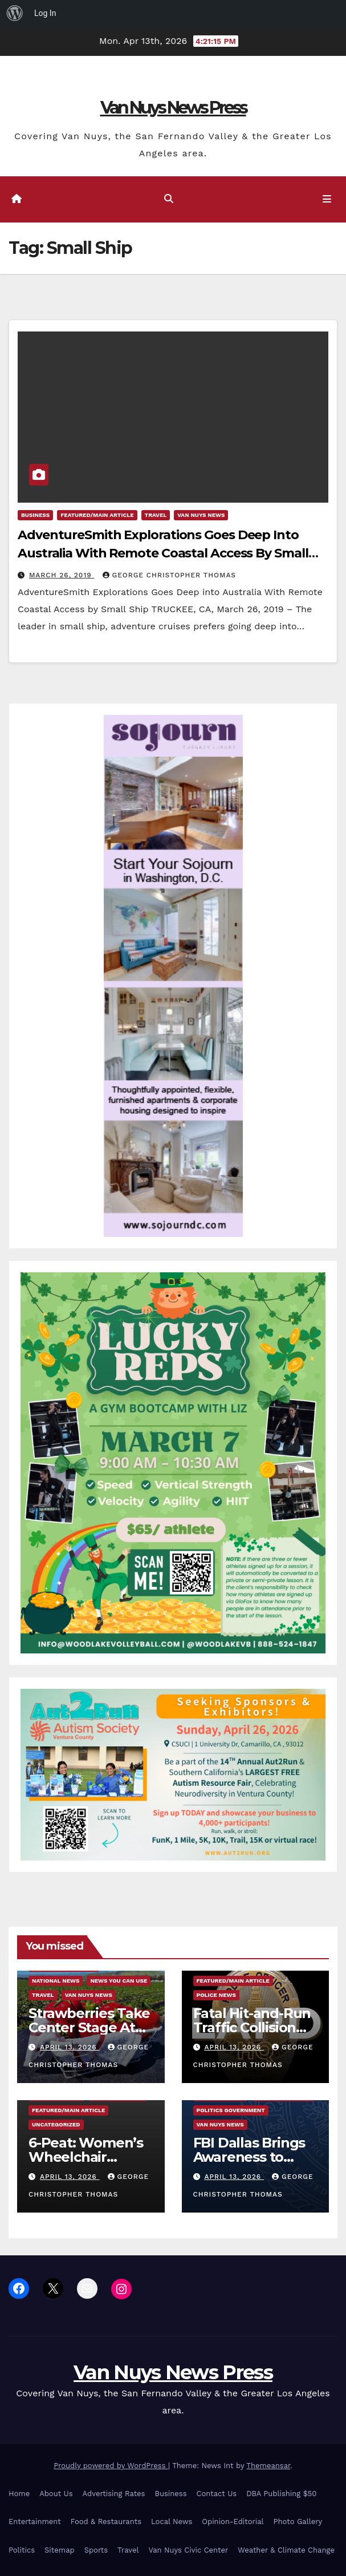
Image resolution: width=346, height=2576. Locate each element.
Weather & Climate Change (286, 2550)
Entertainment (35, 2521)
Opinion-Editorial (232, 2521)
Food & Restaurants (106, 2521)
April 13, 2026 (70, 2047)
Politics (22, 2550)
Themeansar (268, 2465)
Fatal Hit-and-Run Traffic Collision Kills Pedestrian (252, 2027)
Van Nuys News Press (173, 107)
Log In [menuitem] (45, 13)
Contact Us (217, 2493)
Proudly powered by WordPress (111, 2465)
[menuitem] (15, 13)
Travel (156, 515)
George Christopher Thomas (169, 575)
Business (35, 515)
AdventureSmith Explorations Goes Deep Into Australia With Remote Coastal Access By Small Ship (163, 553)
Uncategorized (56, 2124)
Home (19, 2493)
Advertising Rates (114, 2493)
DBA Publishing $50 (281, 2493)
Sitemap (59, 2550)
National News (55, 1981)
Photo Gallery (298, 2521)
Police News (216, 1995)
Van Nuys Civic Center (189, 2550)
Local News (171, 2521)
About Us (55, 2493)
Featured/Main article (96, 515)
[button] (168, 198)
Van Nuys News (201, 515)
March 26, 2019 (62, 575)
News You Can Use (118, 1981)
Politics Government (231, 2110)
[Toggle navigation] (326, 199)
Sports (96, 2550)
